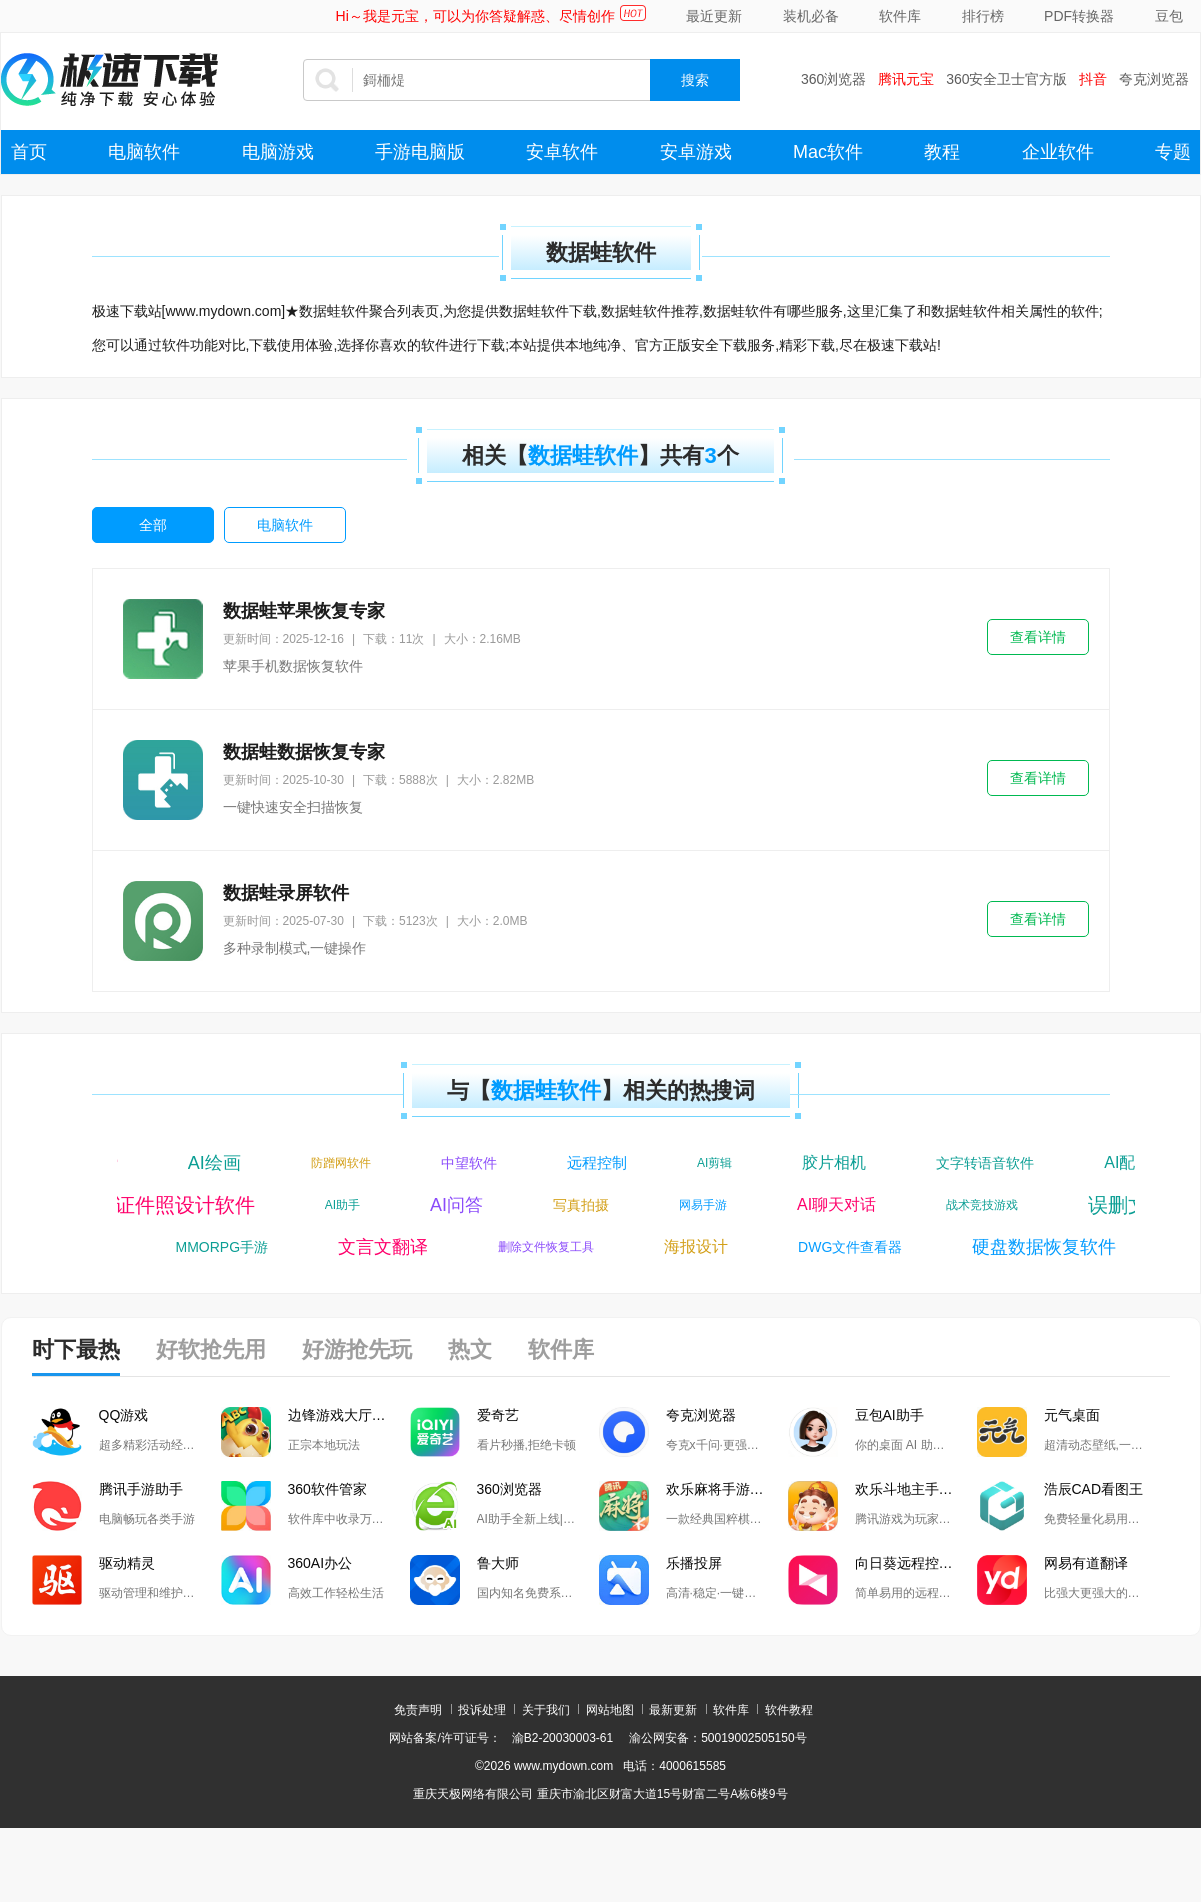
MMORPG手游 (227, 1247)
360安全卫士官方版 (1006, 79)
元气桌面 (1072, 1415)
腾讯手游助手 (141, 1489)
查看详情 (1038, 637)
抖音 (1093, 79)
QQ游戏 (124, 1415)
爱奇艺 (498, 1415)
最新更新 (673, 1710)
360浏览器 (833, 79)
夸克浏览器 (1154, 79)
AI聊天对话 (831, 1204)
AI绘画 (220, 1163)
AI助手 (337, 1205)
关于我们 (546, 1710)
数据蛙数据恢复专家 (304, 752)
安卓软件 (562, 152)
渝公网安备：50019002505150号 (717, 1738)
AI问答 (451, 1205)
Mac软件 (828, 152)
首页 (29, 152)
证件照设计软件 (180, 1205)
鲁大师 (498, 1563)
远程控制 (603, 1162)
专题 (1173, 152)
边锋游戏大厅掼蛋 (344, 1415)
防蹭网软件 (347, 1163)
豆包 (1169, 16)
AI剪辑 (720, 1163)
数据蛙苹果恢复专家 (304, 611)
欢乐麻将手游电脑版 (727, 1489)
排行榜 (983, 16)
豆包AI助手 (889, 1415)
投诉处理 (482, 1710)
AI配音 (1133, 1162)
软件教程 (789, 1710)
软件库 (900, 16)
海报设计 (701, 1246)
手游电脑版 (420, 152)
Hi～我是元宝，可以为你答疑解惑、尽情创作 (475, 16)
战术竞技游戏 (977, 1205)
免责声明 (418, 1710)
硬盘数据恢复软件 (1049, 1247)
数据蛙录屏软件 (286, 893)
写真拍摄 (576, 1205)
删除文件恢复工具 (551, 1247)
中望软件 (475, 1163)
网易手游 (698, 1205)
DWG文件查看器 (855, 1247)
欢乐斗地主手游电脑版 (916, 1489)
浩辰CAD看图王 (1094, 1489)
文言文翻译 (388, 1247)
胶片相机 (840, 1162)
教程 (942, 152)
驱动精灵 (127, 1563)
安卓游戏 (696, 152)
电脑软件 (144, 152)
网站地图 (610, 1710)
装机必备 (811, 16)
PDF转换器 (1079, 16)
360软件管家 (327, 1489)
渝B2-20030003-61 (562, 1738)
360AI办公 (320, 1563)
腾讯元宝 (906, 79)
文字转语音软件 (991, 1163)
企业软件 (1058, 152)
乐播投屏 (694, 1563)
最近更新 (714, 16)
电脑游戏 (278, 152)
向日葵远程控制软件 (916, 1563)
